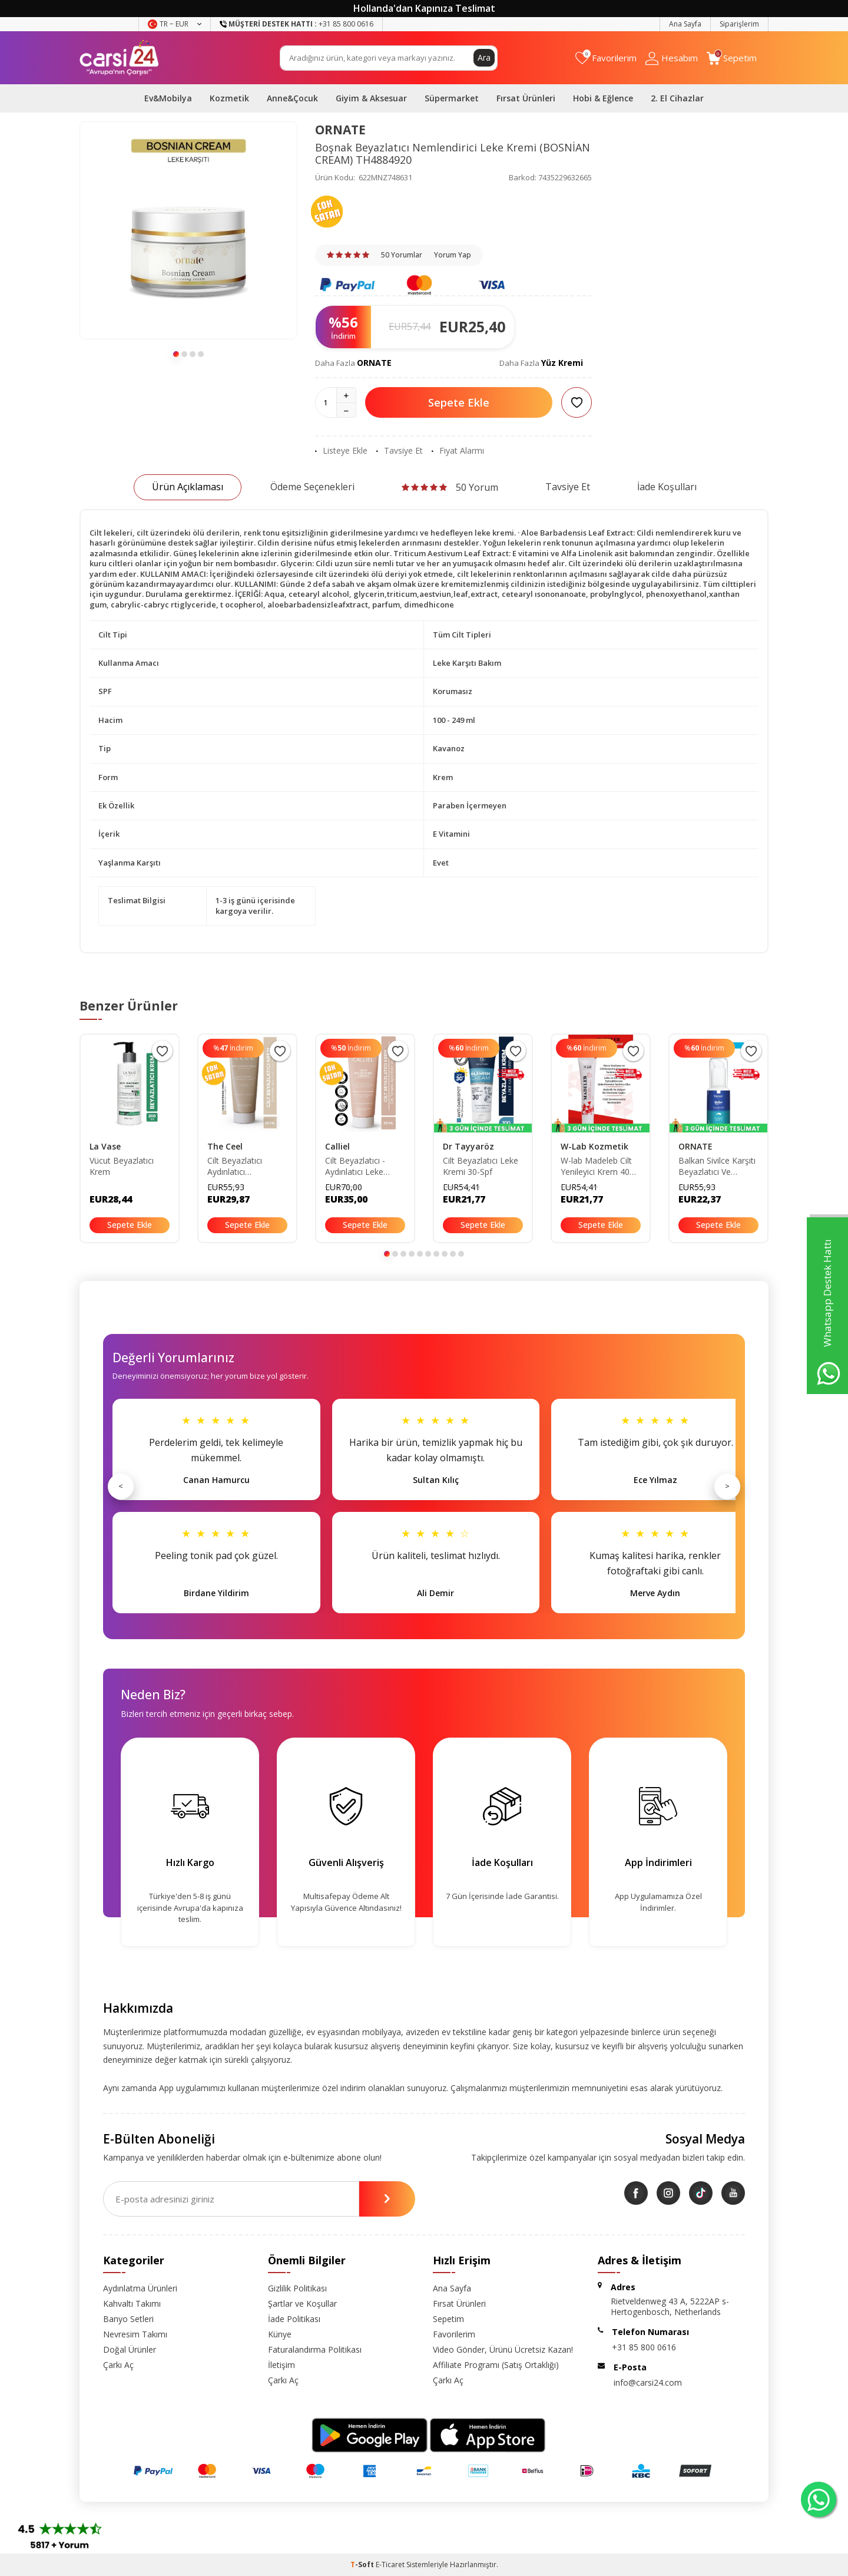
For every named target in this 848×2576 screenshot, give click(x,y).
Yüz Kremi (562, 362)
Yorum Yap (452, 255)
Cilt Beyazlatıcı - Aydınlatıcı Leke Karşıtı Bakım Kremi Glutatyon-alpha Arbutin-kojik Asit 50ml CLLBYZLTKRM (365, 1166)
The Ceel (225, 1146)
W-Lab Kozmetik (594, 1146)
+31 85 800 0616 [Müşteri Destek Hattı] (296, 24)
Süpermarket (452, 98)
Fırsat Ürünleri (525, 98)
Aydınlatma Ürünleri (140, 2288)
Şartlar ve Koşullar (302, 2303)
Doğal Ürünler (129, 2349)
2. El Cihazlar (677, 98)
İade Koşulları (667, 486)
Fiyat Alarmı (458, 450)
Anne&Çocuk (292, 98)
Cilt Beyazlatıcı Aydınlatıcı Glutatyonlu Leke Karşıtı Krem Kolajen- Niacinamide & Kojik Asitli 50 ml (245, 1166)
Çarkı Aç (118, 2364)
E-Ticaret (390, 2565)
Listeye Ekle (341, 450)
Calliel (337, 1146)
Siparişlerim (739, 24)
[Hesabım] (671, 58)
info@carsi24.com (648, 2382)
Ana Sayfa (685, 24)
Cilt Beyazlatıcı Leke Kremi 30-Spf (480, 1166)
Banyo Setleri (128, 2318)
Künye (280, 2334)
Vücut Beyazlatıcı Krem (122, 1166)
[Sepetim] (732, 58)
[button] (176, 354)
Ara (484, 57)
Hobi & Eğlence (603, 98)
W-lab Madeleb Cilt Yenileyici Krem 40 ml (596, 1166)
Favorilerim (454, 2334)
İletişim (281, 2364)
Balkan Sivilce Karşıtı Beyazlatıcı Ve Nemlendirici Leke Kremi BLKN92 (717, 1166)
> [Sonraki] (727, 1486)
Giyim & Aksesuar (371, 98)
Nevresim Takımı (135, 2334)
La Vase (105, 1146)
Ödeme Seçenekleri (312, 486)
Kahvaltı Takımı (132, 2303)
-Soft (363, 2565)
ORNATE (340, 129)
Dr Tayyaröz (468, 1146)
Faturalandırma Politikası (315, 2349)
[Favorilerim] (606, 58)
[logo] (119, 57)
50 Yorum (450, 487)
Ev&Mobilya (168, 98)
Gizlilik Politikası (297, 2288)
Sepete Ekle (458, 402)
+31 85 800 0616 (644, 2347)
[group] (188, 230)
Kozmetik (229, 98)
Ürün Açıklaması (187, 486)
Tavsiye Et (399, 450)
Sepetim (448, 2318)
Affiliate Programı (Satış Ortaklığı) (496, 2364)
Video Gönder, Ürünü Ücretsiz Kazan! (503, 2349)
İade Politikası (294, 2318)
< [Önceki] (120, 1486)
